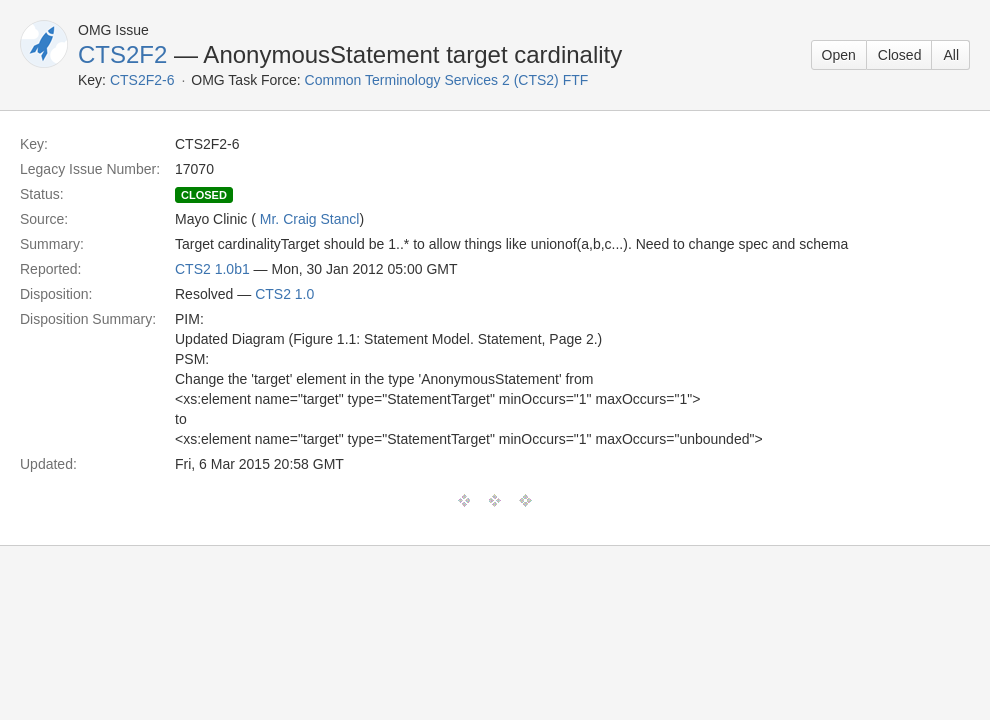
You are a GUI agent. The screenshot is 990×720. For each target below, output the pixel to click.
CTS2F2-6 (142, 80)
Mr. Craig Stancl (310, 219)
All (951, 55)
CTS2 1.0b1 (212, 269)
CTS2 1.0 (284, 294)
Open (839, 55)
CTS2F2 (122, 54)
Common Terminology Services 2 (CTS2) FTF (447, 80)
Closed (900, 55)
